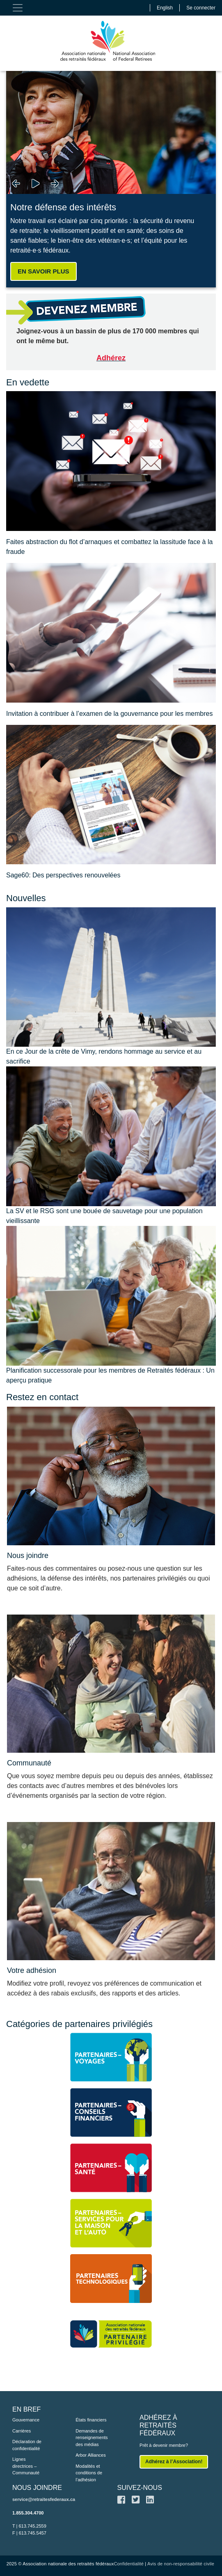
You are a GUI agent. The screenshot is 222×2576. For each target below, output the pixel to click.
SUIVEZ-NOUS (139, 2487)
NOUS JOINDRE (37, 2487)
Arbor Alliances (90, 2455)
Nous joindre (27, 1555)
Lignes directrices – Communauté (25, 2466)
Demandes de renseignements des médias (92, 2437)
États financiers (91, 2419)
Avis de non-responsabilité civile (180, 2563)
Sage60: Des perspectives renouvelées (63, 875)
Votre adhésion (31, 1970)
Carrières (21, 2430)
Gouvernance (25, 2419)
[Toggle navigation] (17, 8)
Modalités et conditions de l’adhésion (89, 2473)
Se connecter (200, 8)
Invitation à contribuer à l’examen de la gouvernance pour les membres (109, 713)
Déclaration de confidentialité (26, 2445)
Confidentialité (129, 2563)
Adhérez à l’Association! (173, 2461)
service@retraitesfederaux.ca (43, 2499)
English (165, 8)
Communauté (29, 1763)
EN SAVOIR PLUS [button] (43, 271)
